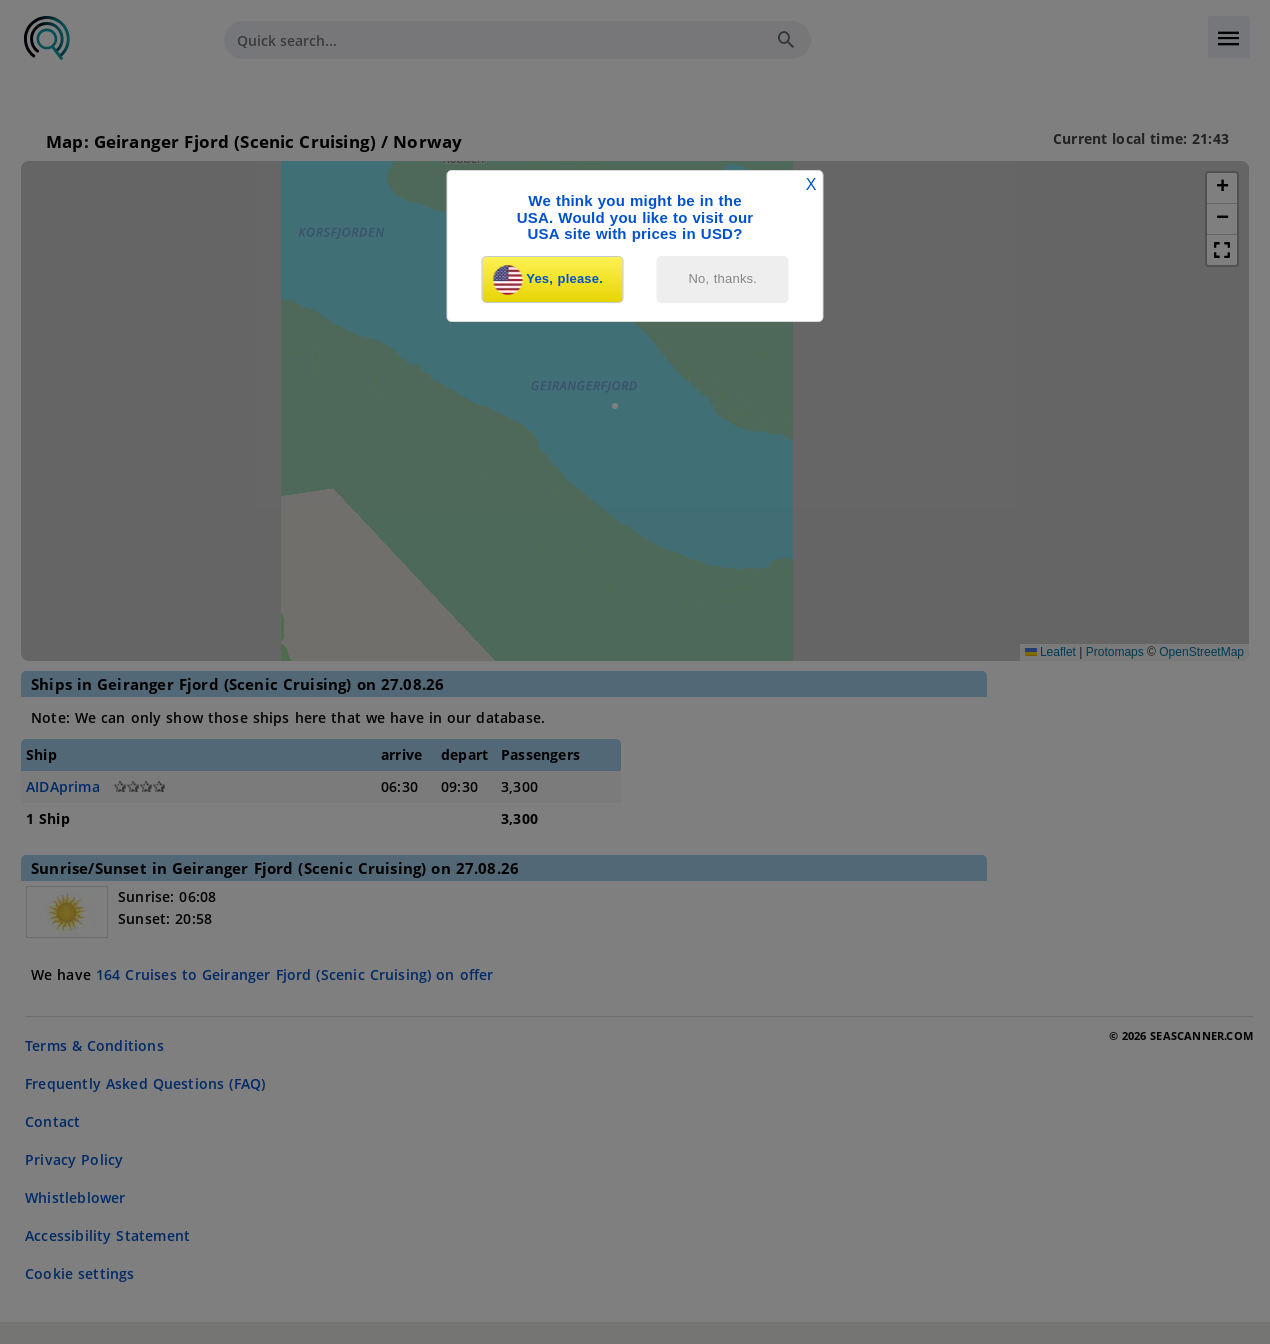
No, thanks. (723, 278)
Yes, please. (548, 280)
